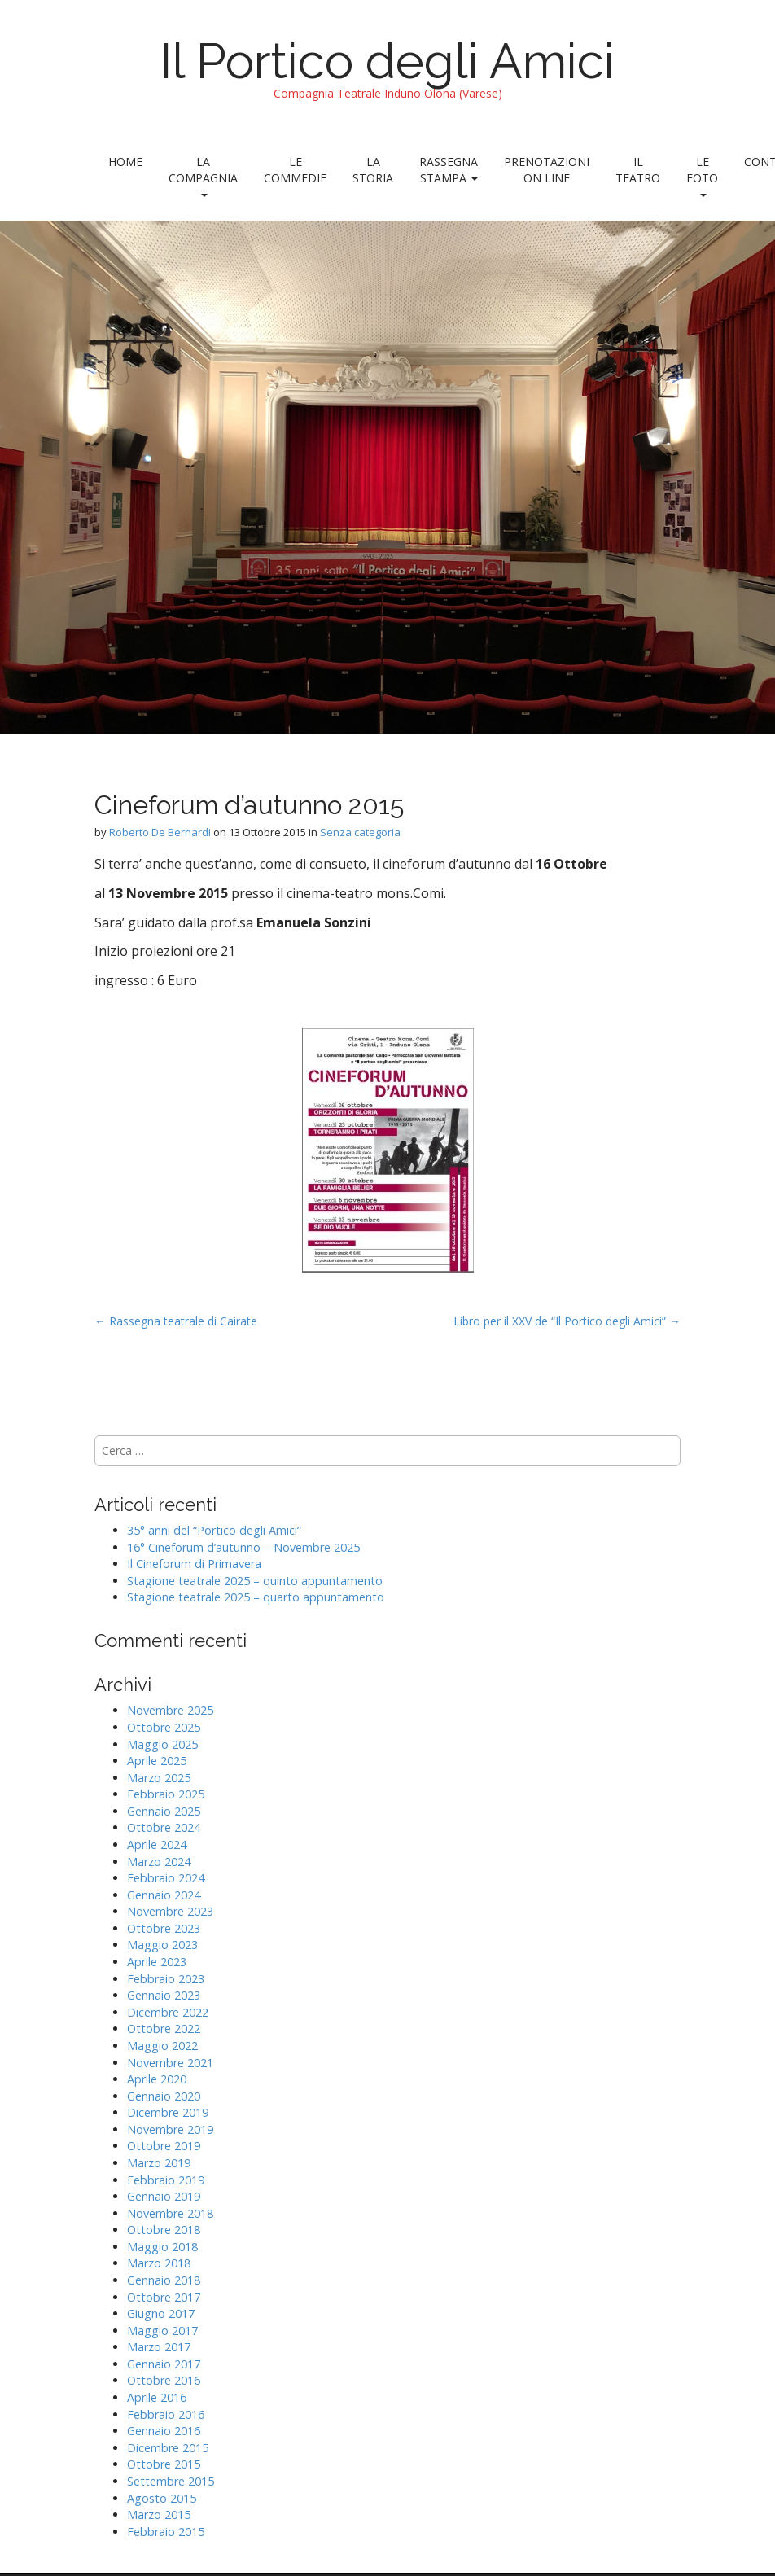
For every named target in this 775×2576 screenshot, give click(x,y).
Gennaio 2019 (163, 2196)
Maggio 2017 (162, 2330)
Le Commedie (295, 170)
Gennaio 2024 (163, 1895)
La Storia (372, 170)
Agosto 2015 (161, 2498)
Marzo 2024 (158, 1861)
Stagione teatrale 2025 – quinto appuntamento (255, 1580)
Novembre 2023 (170, 1911)
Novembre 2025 (170, 1710)
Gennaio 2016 (163, 2430)
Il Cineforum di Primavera (194, 1563)
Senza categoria (360, 832)
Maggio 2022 (162, 2045)
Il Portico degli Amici (387, 61)
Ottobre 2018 (163, 2229)
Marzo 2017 (158, 2347)
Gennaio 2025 (163, 1811)
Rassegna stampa (448, 170)
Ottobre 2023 (163, 1928)
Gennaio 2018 (163, 2280)
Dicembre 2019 (167, 2112)
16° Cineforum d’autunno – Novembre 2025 (243, 1547)
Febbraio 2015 (165, 2531)
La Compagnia (203, 175)
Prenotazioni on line (546, 170)
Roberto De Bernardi (160, 832)
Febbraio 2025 (165, 1794)
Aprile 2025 (156, 1760)
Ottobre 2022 (163, 2028)
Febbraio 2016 (165, 2414)
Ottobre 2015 (163, 2464)
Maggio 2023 (162, 1944)
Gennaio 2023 (163, 1995)
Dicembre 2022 (167, 2012)
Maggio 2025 (162, 1744)
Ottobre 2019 (163, 2145)
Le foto (702, 175)
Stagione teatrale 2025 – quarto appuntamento (255, 1597)
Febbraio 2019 (165, 2180)
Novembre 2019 (170, 2129)
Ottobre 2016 (163, 2380)
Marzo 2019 (158, 2163)
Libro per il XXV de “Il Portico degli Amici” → (567, 1321)
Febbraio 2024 (165, 1878)
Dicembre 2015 (167, 2448)
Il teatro (637, 170)
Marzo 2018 (158, 2263)
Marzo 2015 (158, 2514)
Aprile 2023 (156, 1961)
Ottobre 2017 (163, 2297)
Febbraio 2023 (165, 1979)
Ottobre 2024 (163, 1827)
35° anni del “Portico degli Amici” (214, 1530)
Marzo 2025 (158, 1777)
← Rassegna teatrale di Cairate (175, 1321)
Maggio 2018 (162, 2246)
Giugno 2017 (161, 2313)
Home (125, 161)
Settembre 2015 (170, 2481)
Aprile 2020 (156, 2079)
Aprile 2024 (156, 1844)
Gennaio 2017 (163, 2364)
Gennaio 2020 (163, 2096)
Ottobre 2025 (163, 1727)
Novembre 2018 (170, 2213)
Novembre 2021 (170, 2062)
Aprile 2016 (156, 2397)
